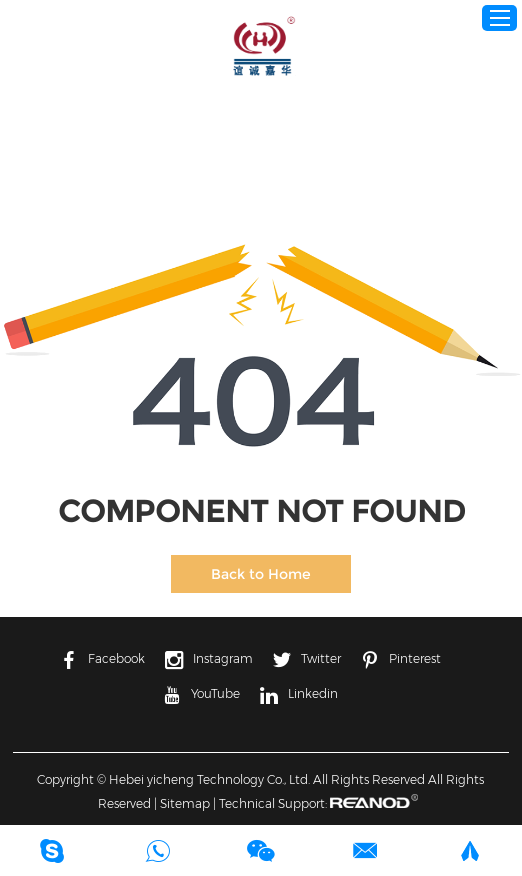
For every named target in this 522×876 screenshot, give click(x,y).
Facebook (102, 660)
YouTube (201, 695)
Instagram (209, 660)
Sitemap (185, 803)
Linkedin (299, 695)
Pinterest (401, 660)
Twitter (307, 660)
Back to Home (261, 574)
